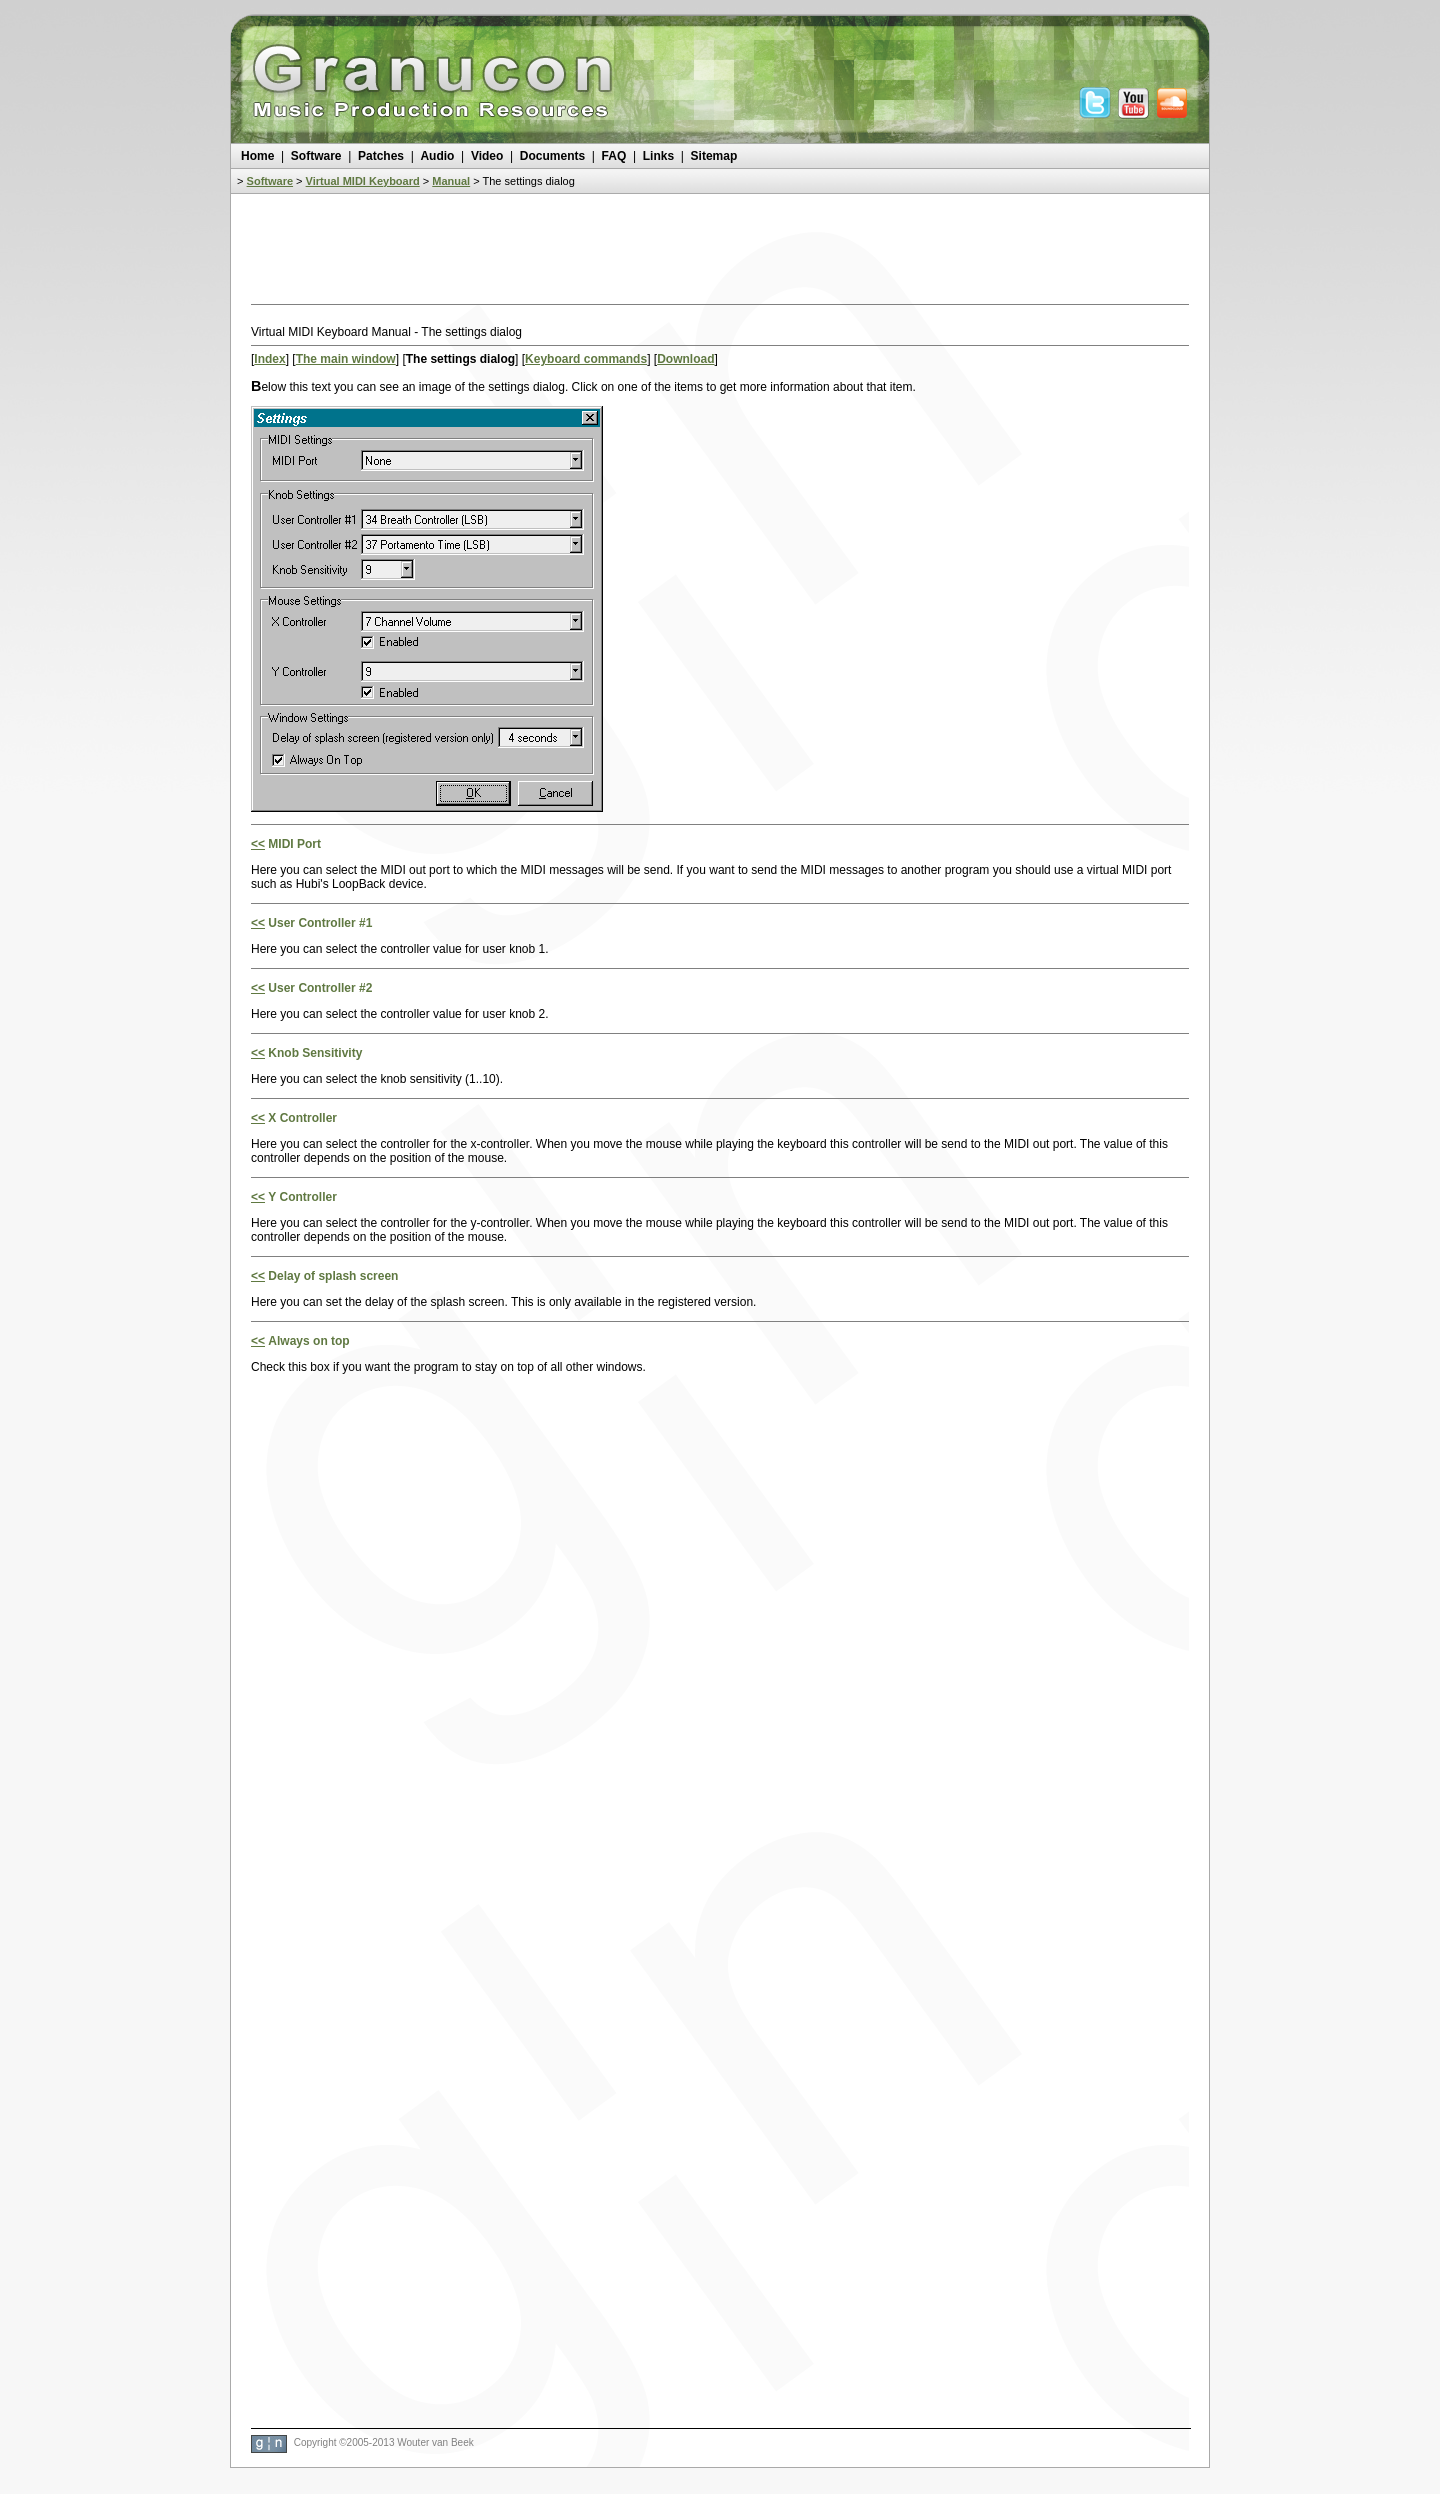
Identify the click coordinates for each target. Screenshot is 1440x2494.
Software (316, 156)
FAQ (614, 156)
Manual (451, 181)
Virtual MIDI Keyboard (363, 181)
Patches (381, 156)
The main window (346, 359)
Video (487, 156)
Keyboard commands (586, 359)
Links (658, 156)
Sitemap (714, 156)
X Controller (302, 1118)
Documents (552, 156)
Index (269, 359)
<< (258, 844)
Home (257, 156)
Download (685, 359)
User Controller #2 (320, 988)
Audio (437, 156)
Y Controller (302, 1197)
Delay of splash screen (333, 1276)
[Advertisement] (720, 253)
